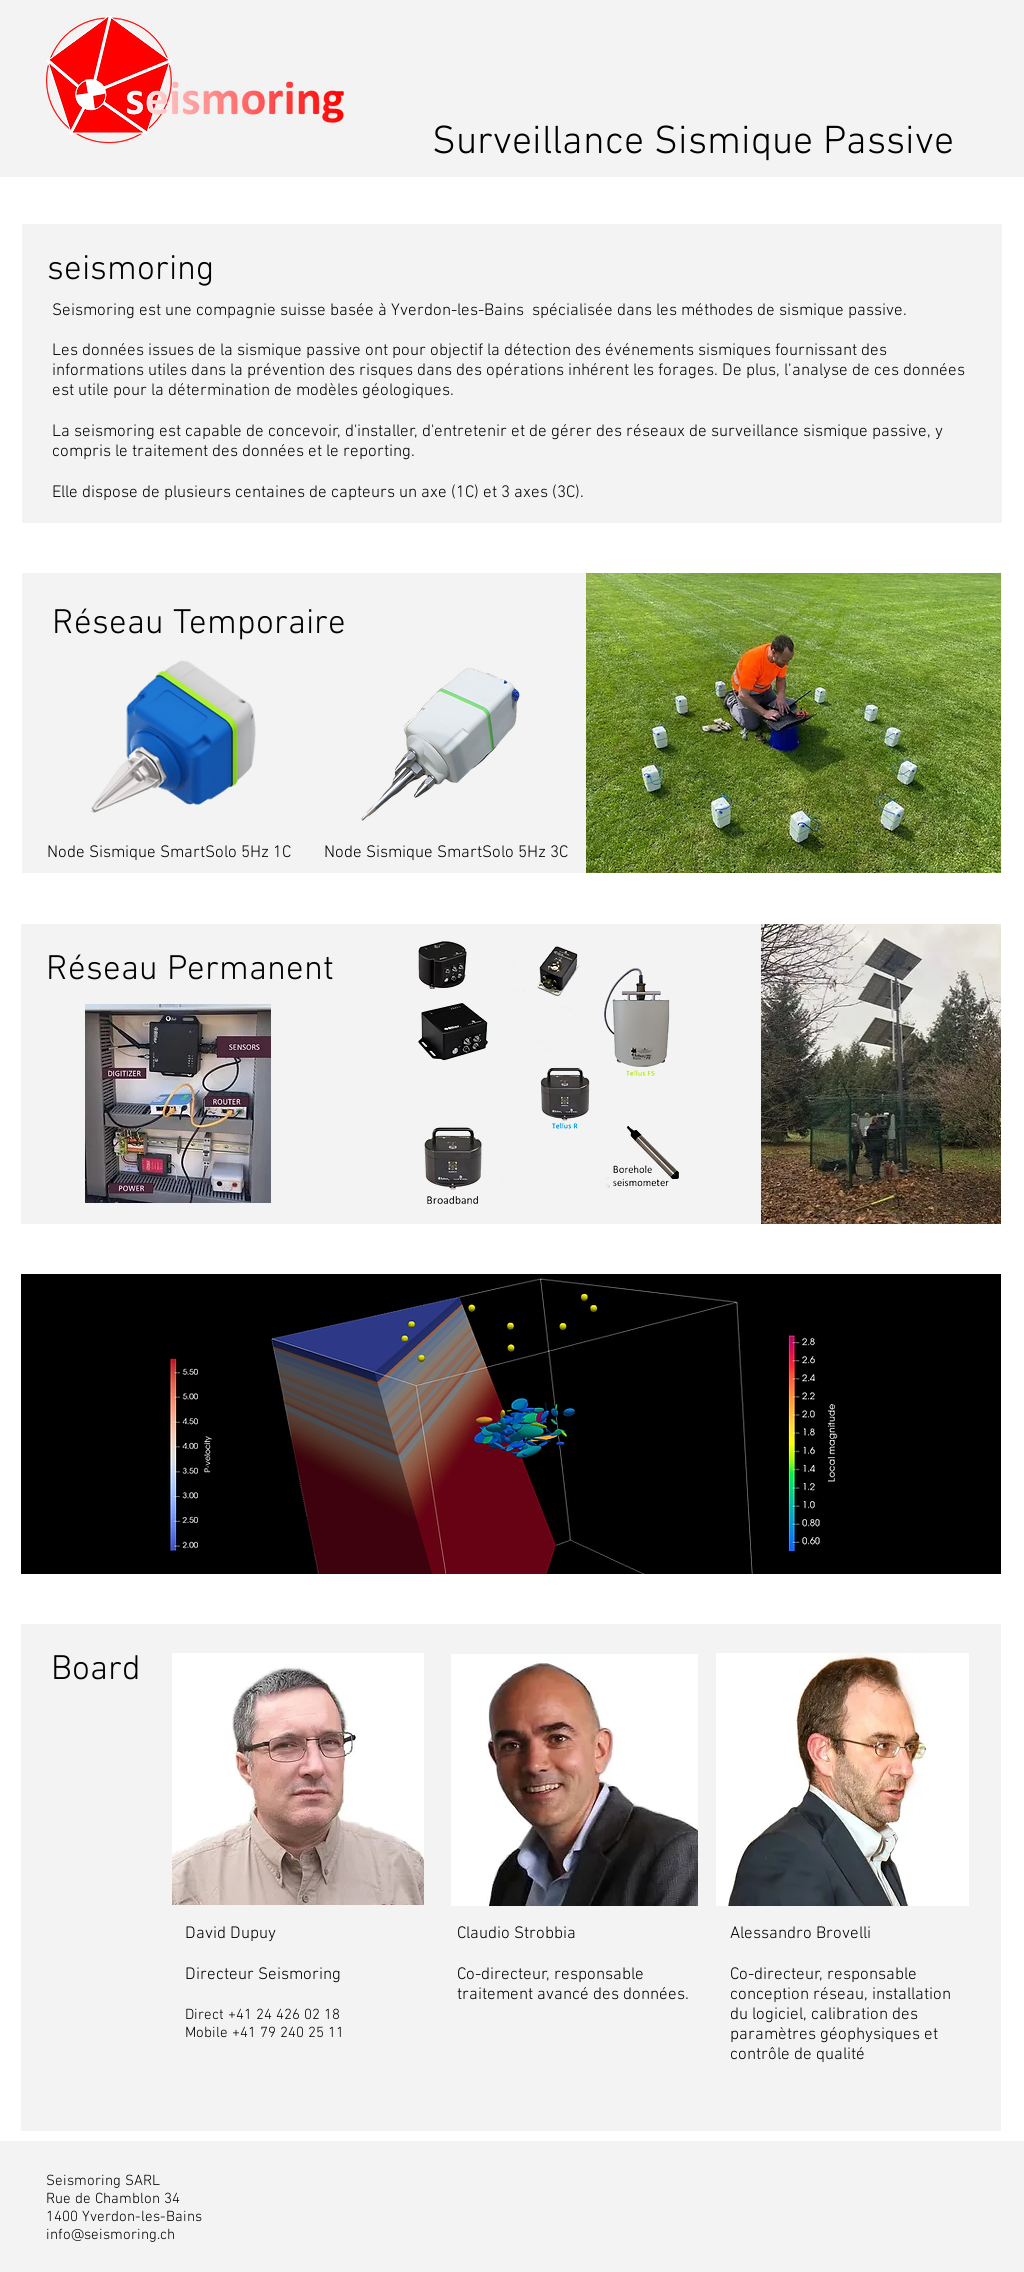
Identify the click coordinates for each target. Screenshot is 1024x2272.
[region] (511, 1424)
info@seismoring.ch (110, 2235)
